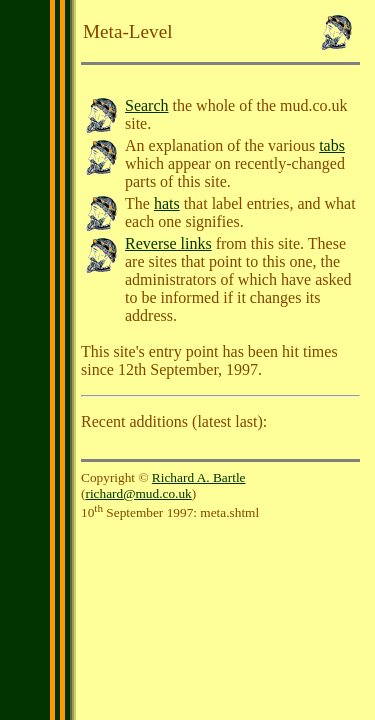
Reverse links (168, 243)
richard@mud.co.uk (138, 493)
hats (167, 203)
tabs (332, 145)
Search (147, 105)
